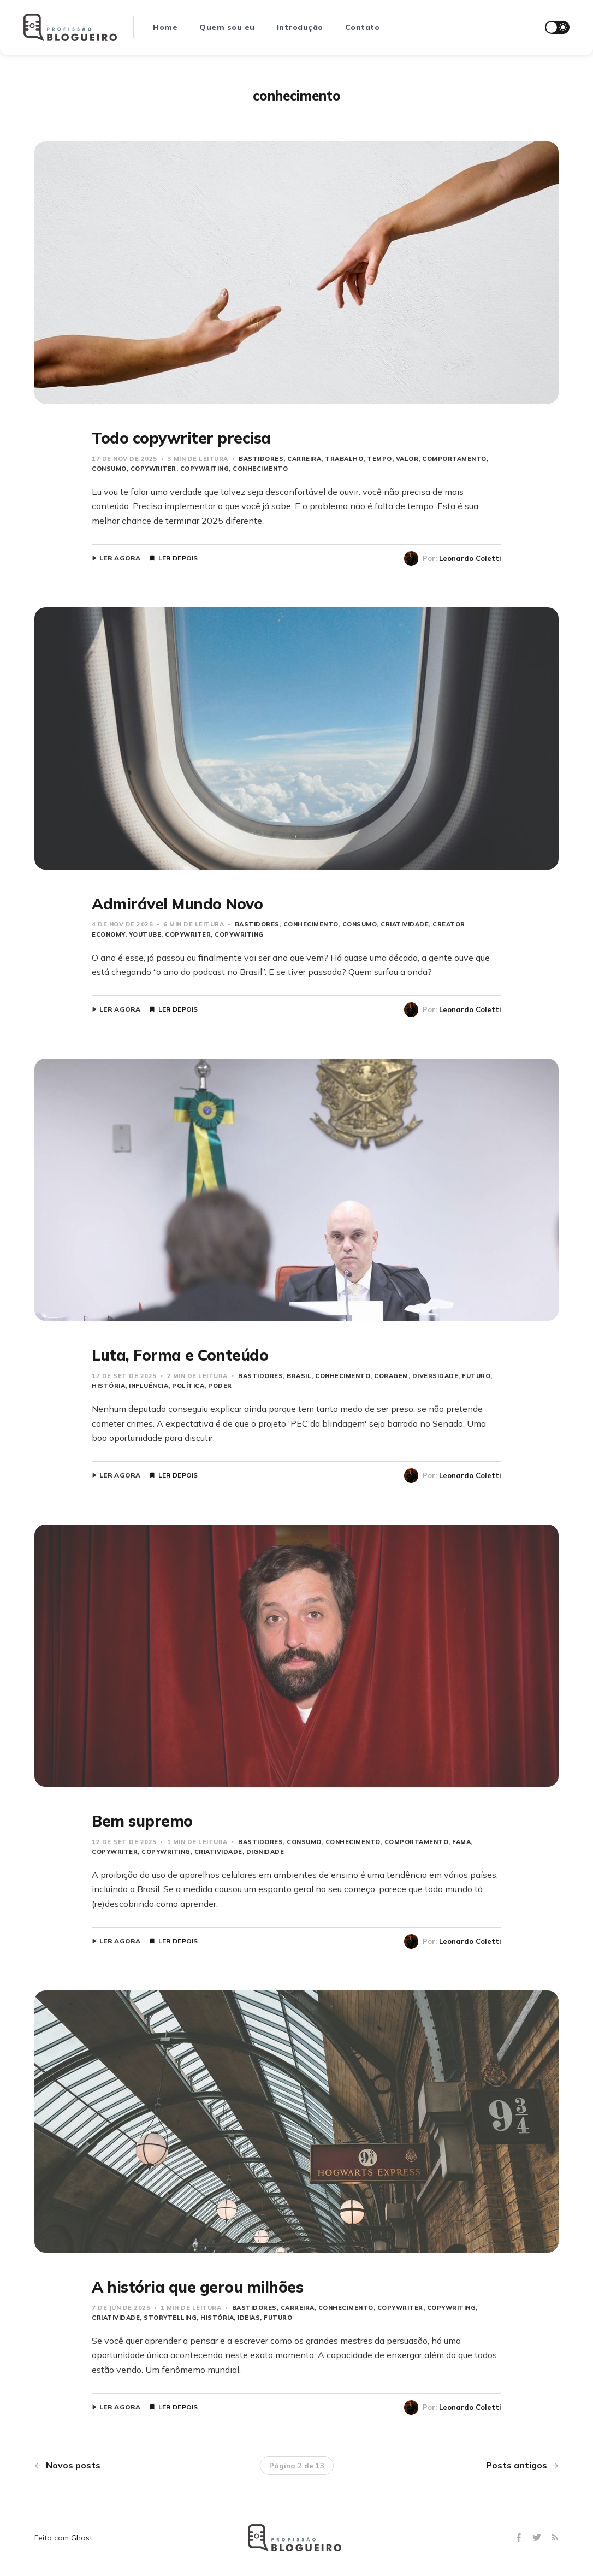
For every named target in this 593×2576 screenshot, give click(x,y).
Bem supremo (142, 1820)
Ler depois (178, 558)
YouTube (145, 934)
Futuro (476, 1376)
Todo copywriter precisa (181, 437)
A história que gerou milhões (197, 2286)
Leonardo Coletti (470, 558)
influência (148, 1386)
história (217, 2317)
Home (165, 27)
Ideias (249, 2317)
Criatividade (405, 924)
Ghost (81, 2538)
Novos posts (67, 2465)
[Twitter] (538, 2538)
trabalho (344, 459)
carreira (304, 459)
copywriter (153, 468)
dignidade (265, 1852)
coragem (391, 1376)
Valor (407, 459)
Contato (362, 27)
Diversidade (435, 1376)
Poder (220, 1386)
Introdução (300, 27)
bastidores (261, 459)
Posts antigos (522, 2465)
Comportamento (454, 459)
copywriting (204, 468)
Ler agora (120, 558)
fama (461, 1842)
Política (188, 1386)
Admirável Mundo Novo (177, 903)
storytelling (170, 2317)
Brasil (299, 1376)
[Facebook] (520, 2538)
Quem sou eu (227, 27)
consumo (359, 924)
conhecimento (260, 468)
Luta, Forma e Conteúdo (180, 1354)
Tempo (379, 459)
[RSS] (554, 2538)
